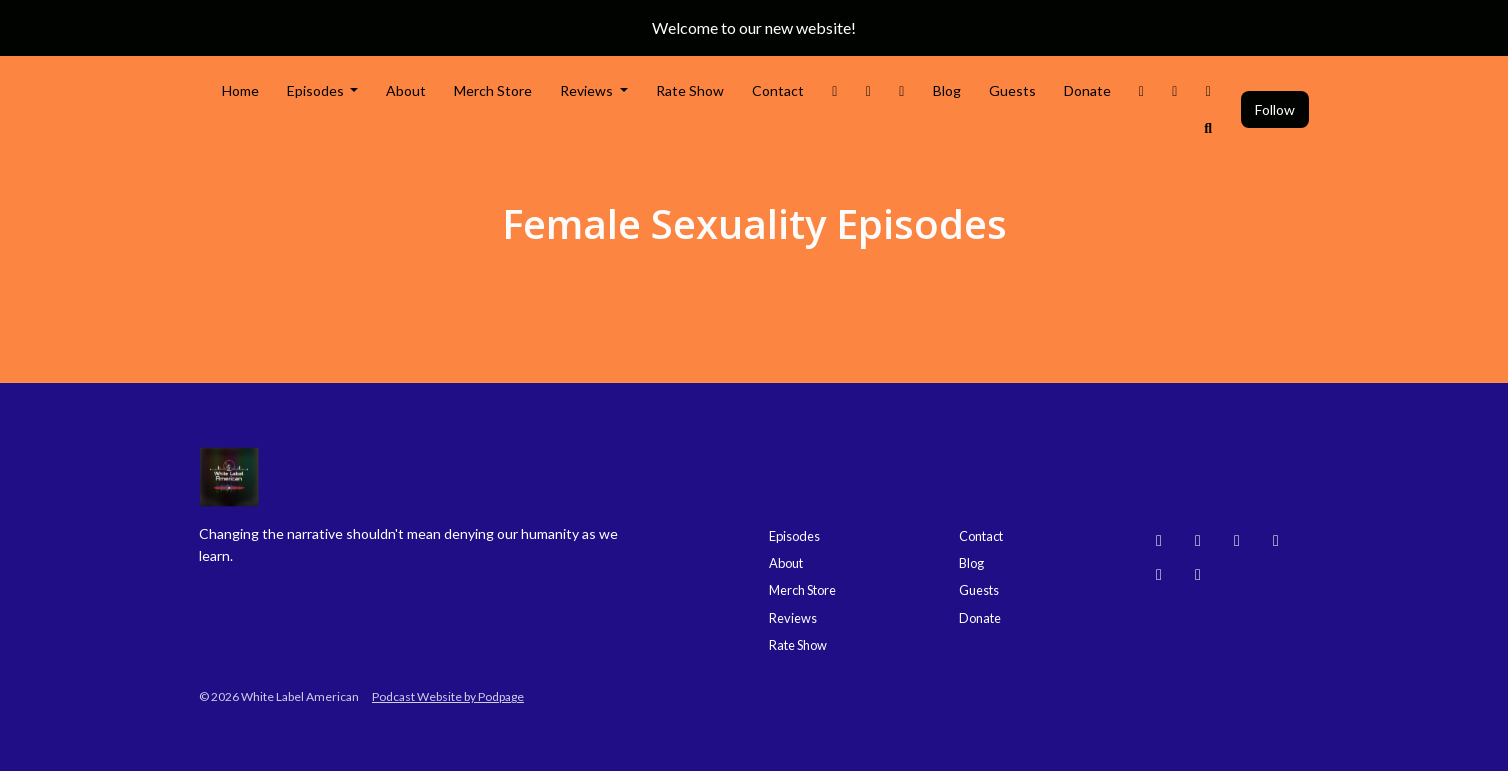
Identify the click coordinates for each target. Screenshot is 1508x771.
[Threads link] (1142, 90)
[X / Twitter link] (835, 90)
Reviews (588, 90)
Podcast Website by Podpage (448, 696)
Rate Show (690, 90)
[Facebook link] (902, 90)
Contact (778, 90)
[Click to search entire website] (1209, 127)
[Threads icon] (1276, 540)
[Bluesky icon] (1159, 540)
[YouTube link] (1175, 90)
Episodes (317, 90)
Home (240, 90)
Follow (1275, 109)
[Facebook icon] (1159, 574)
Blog (947, 90)
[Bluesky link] (1209, 90)
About (406, 90)
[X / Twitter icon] (1198, 574)
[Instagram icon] (1198, 540)
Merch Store (493, 90)
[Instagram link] (869, 90)
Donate (1087, 90)
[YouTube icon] (1237, 540)
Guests (1012, 90)
